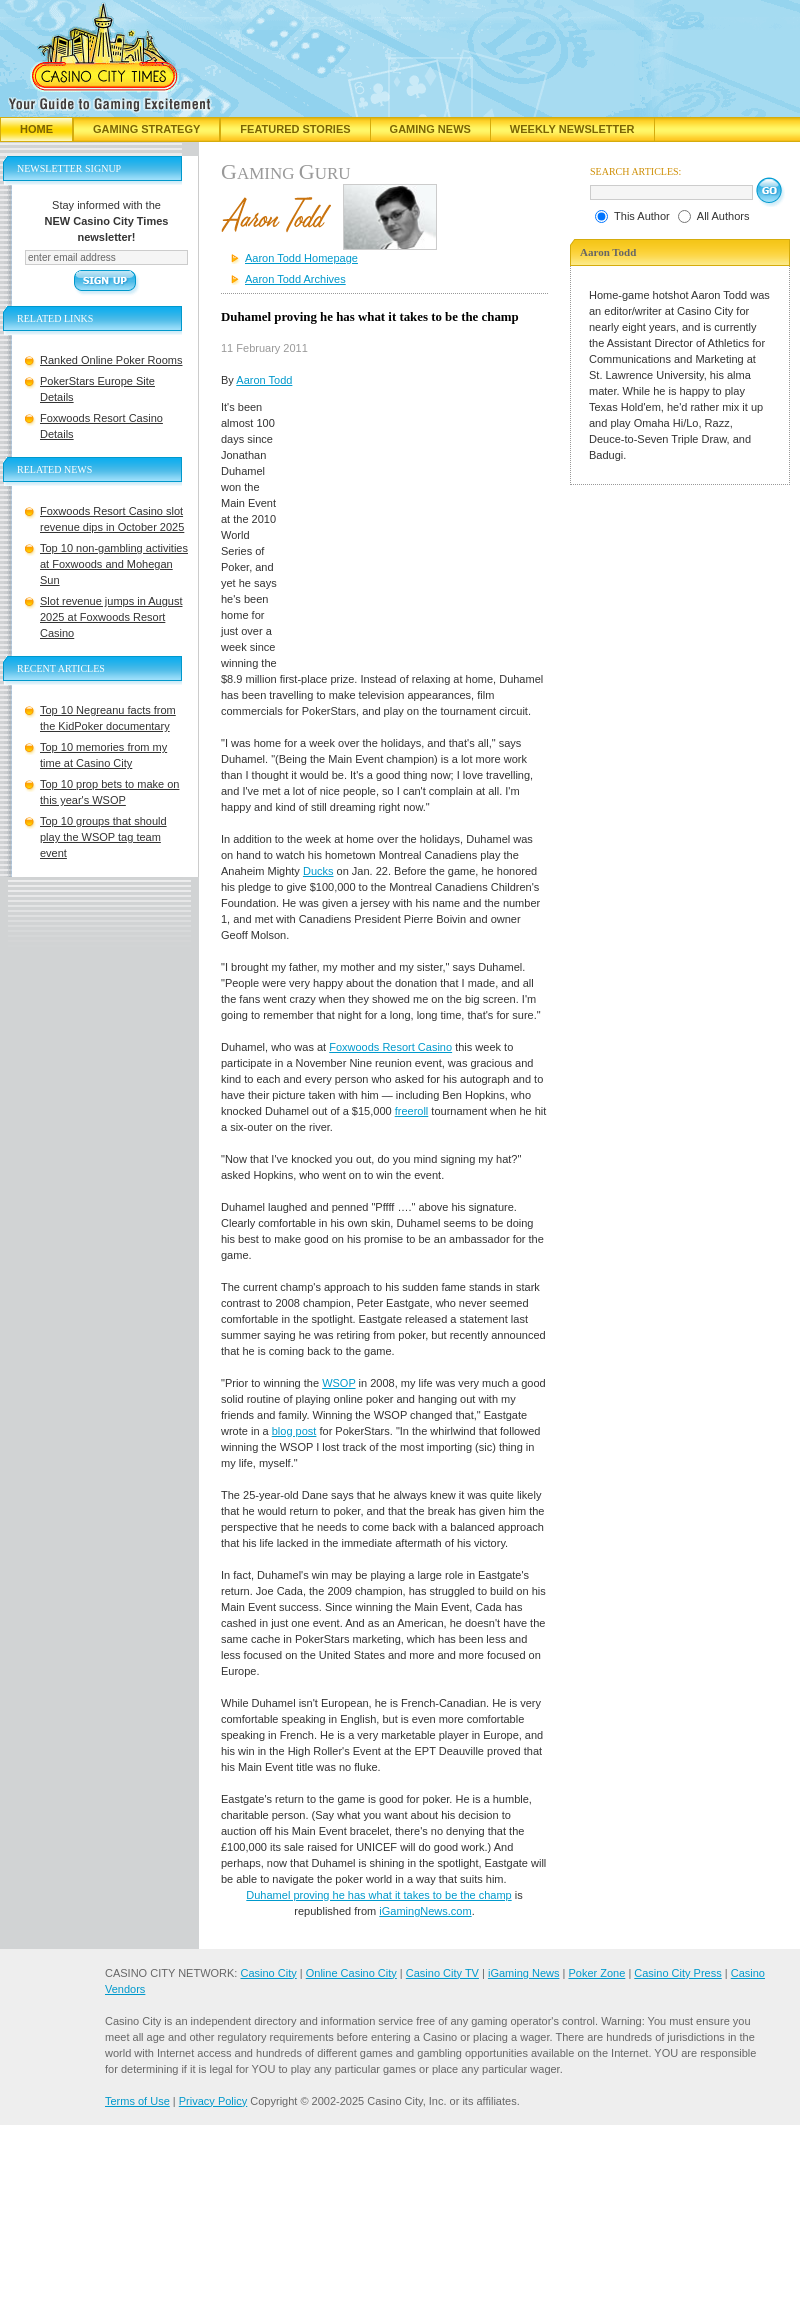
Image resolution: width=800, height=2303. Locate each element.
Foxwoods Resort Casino (390, 1047)
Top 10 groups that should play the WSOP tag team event (103, 837)
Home (36, 129)
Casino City (268, 1973)
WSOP (338, 1383)
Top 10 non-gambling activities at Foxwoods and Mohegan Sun (114, 564)
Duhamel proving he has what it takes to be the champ (378, 1895)
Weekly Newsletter (572, 129)
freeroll (412, 1111)
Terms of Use (137, 2101)
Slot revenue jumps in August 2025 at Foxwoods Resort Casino (111, 617)
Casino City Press (677, 1973)
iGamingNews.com (425, 1911)
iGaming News (524, 1973)
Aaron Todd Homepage (301, 258)
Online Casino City (351, 1973)
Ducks (318, 871)
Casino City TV (442, 1973)
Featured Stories (295, 129)
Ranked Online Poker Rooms (111, 360)
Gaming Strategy (146, 129)
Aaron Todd (264, 380)
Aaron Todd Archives (295, 279)
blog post (294, 1431)
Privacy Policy (213, 2101)
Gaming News (430, 129)
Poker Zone (596, 1973)
